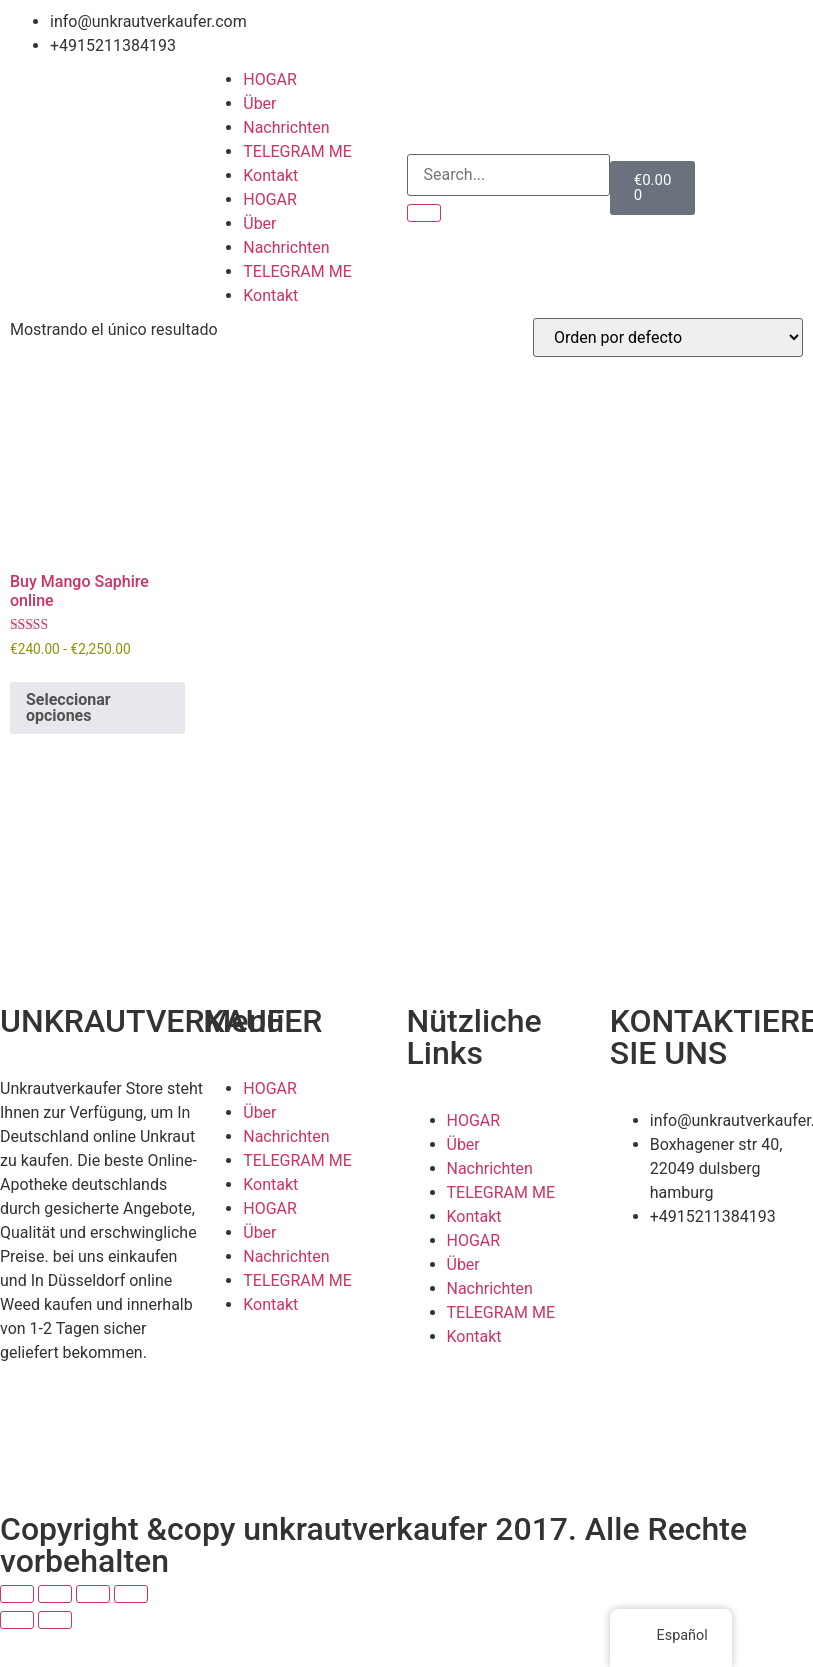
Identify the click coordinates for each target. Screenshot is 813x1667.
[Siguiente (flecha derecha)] (55, 1620)
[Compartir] (93, 1594)
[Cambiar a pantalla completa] (55, 1594)
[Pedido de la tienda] (668, 337)
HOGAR (270, 79)
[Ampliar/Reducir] (17, 1594)
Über (259, 103)
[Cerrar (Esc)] (131, 1594)
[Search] (424, 213)
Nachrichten (286, 127)
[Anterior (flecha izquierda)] (17, 1620)
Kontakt (270, 175)
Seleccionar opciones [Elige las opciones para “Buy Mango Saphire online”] (68, 707)
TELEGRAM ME (297, 151)
